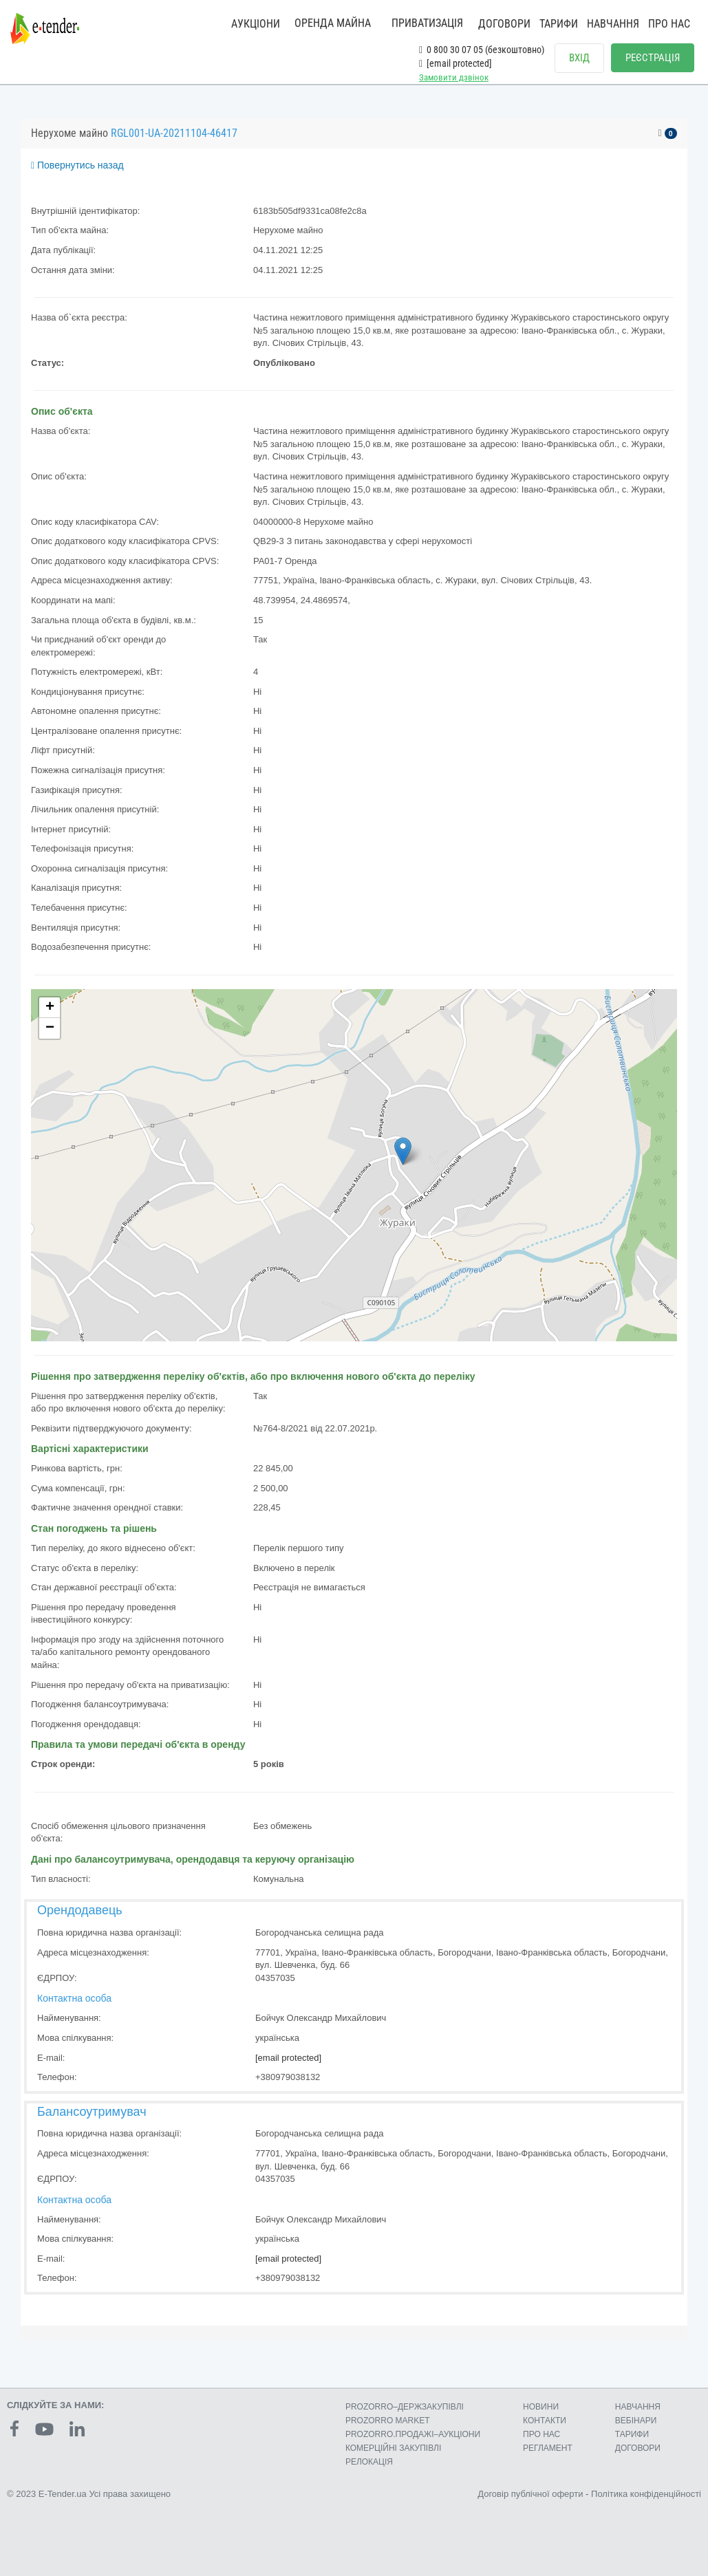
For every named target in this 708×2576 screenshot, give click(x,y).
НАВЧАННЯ (613, 23)
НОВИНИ (541, 2407)
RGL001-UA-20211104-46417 (174, 133)
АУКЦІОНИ (255, 23)
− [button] (49, 1028)
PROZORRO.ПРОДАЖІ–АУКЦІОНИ (412, 2434)
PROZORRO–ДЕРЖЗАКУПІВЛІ (404, 2407)
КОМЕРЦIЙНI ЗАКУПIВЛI (393, 2448)
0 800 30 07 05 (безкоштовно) (481, 49)
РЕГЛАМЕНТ (547, 2448)
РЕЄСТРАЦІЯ (652, 58)
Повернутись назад (77, 165)
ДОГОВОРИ (504, 23)
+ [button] (49, 1007)
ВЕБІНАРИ (636, 2420)
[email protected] (288, 2058)
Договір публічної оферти (530, 2494)
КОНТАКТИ (544, 2420)
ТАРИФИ (558, 23)
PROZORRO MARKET (387, 2420)
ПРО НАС (669, 23)
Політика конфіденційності (646, 2494)
